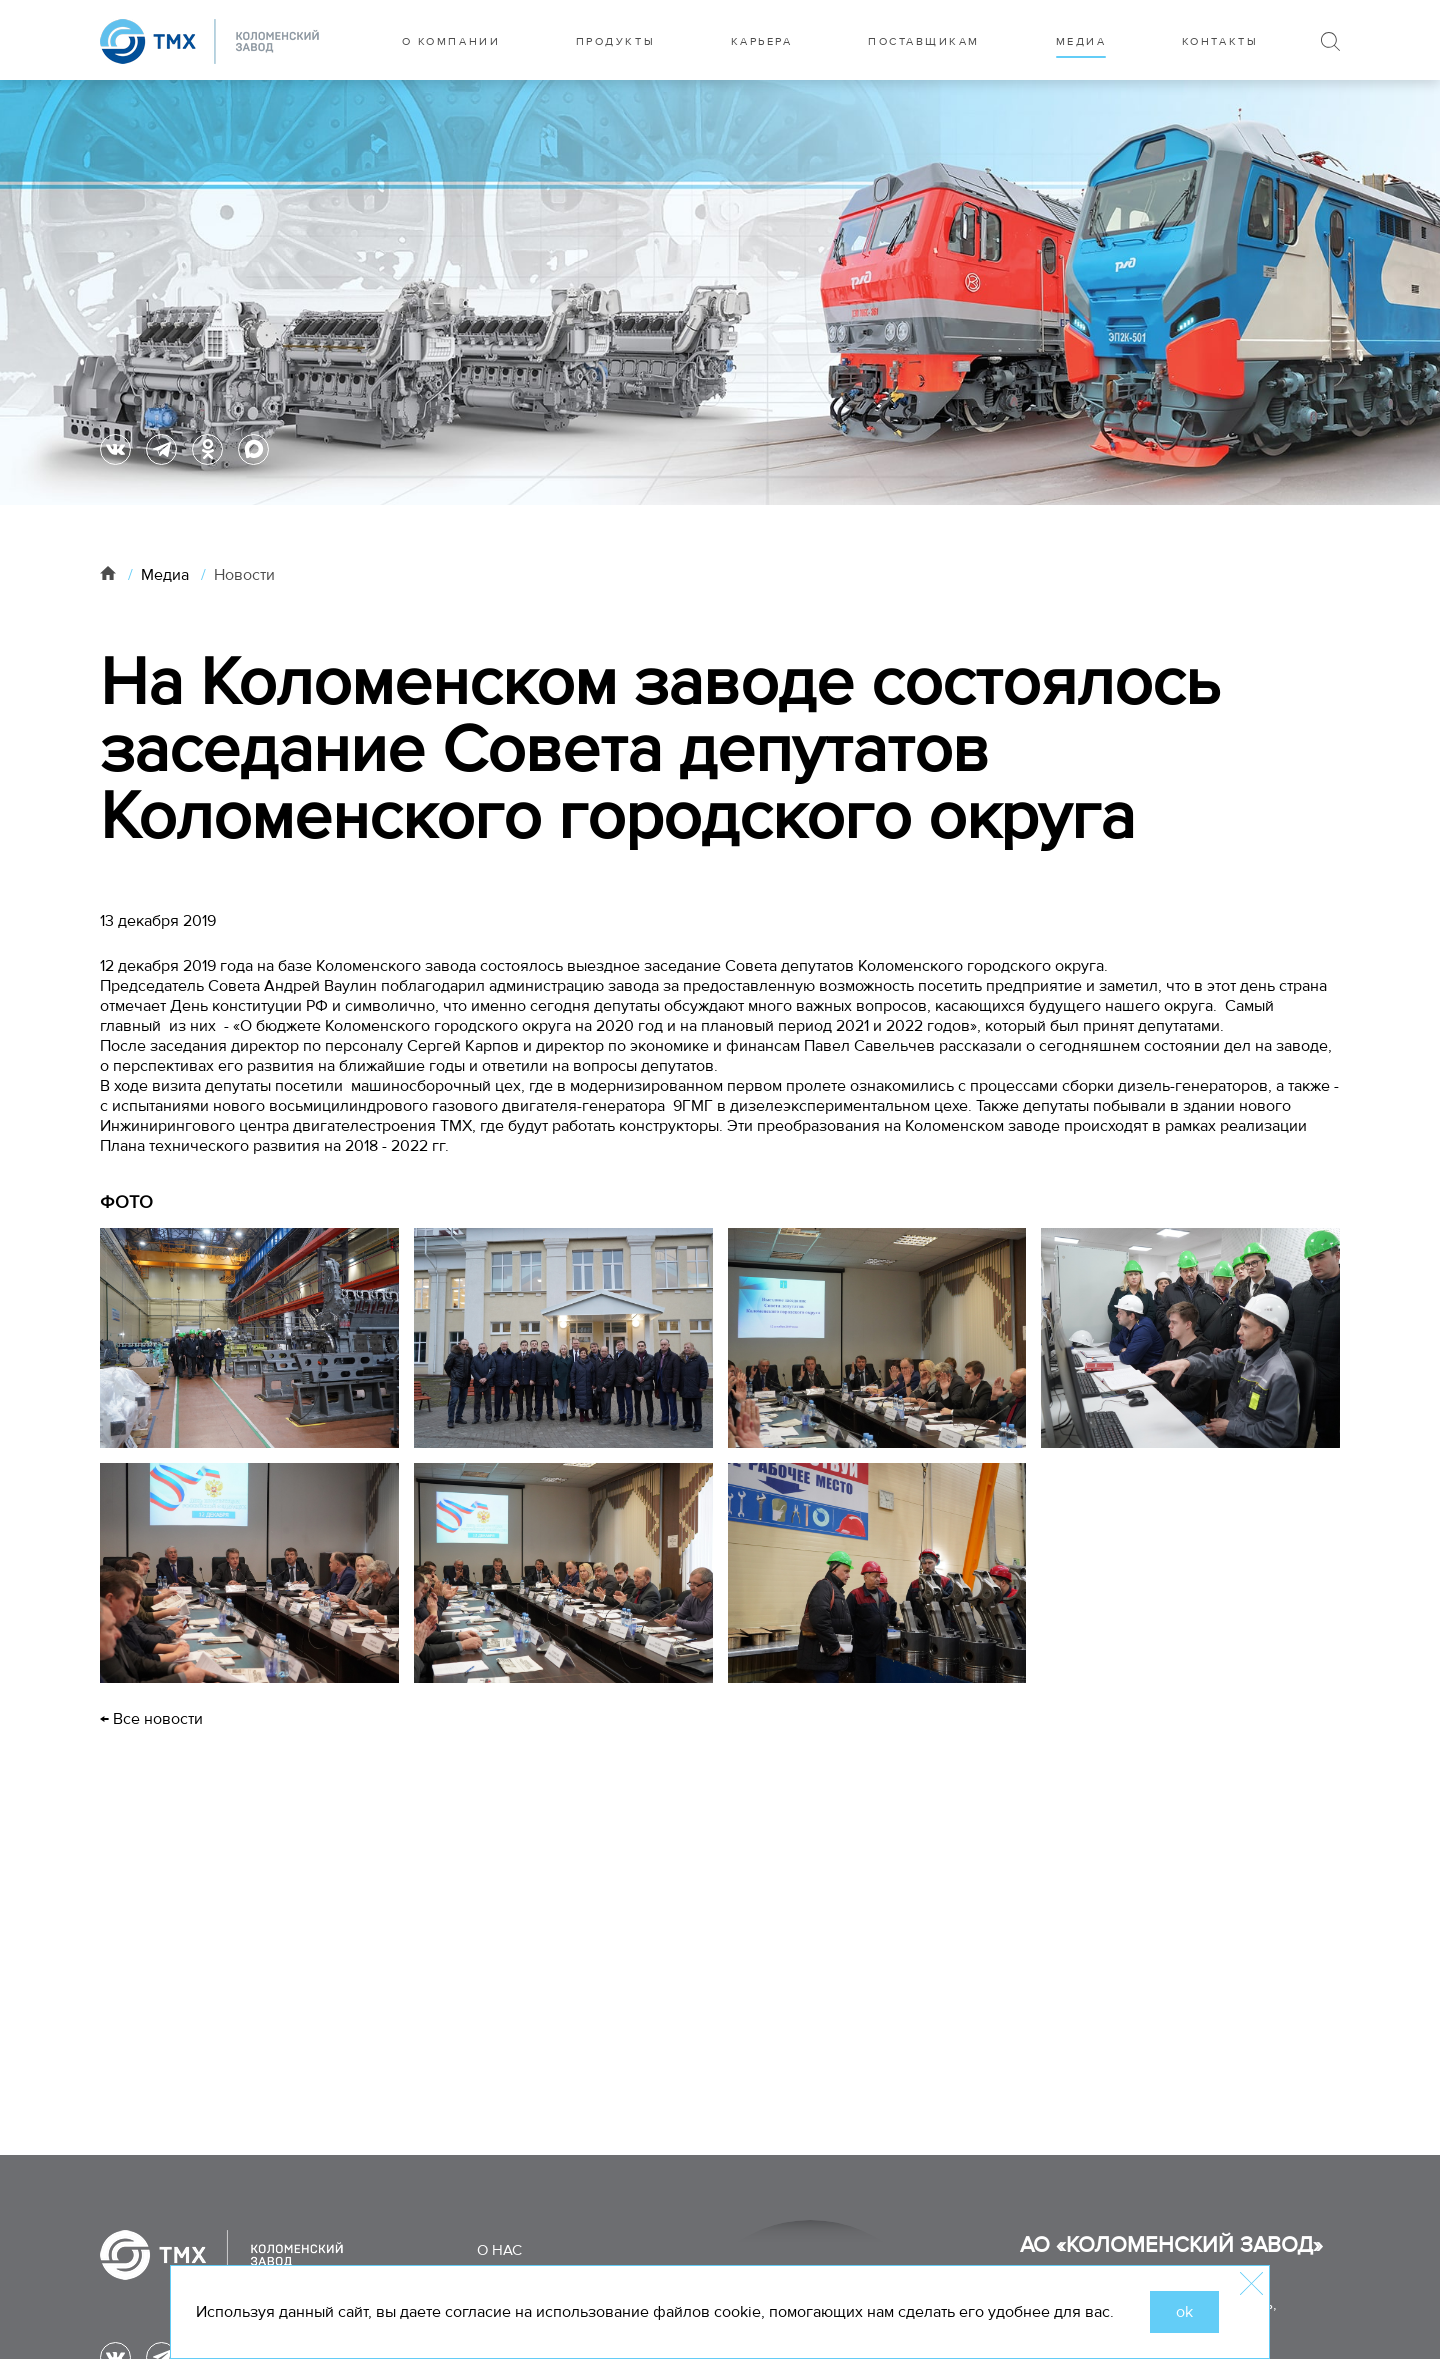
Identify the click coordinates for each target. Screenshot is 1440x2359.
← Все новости (151, 1719)
